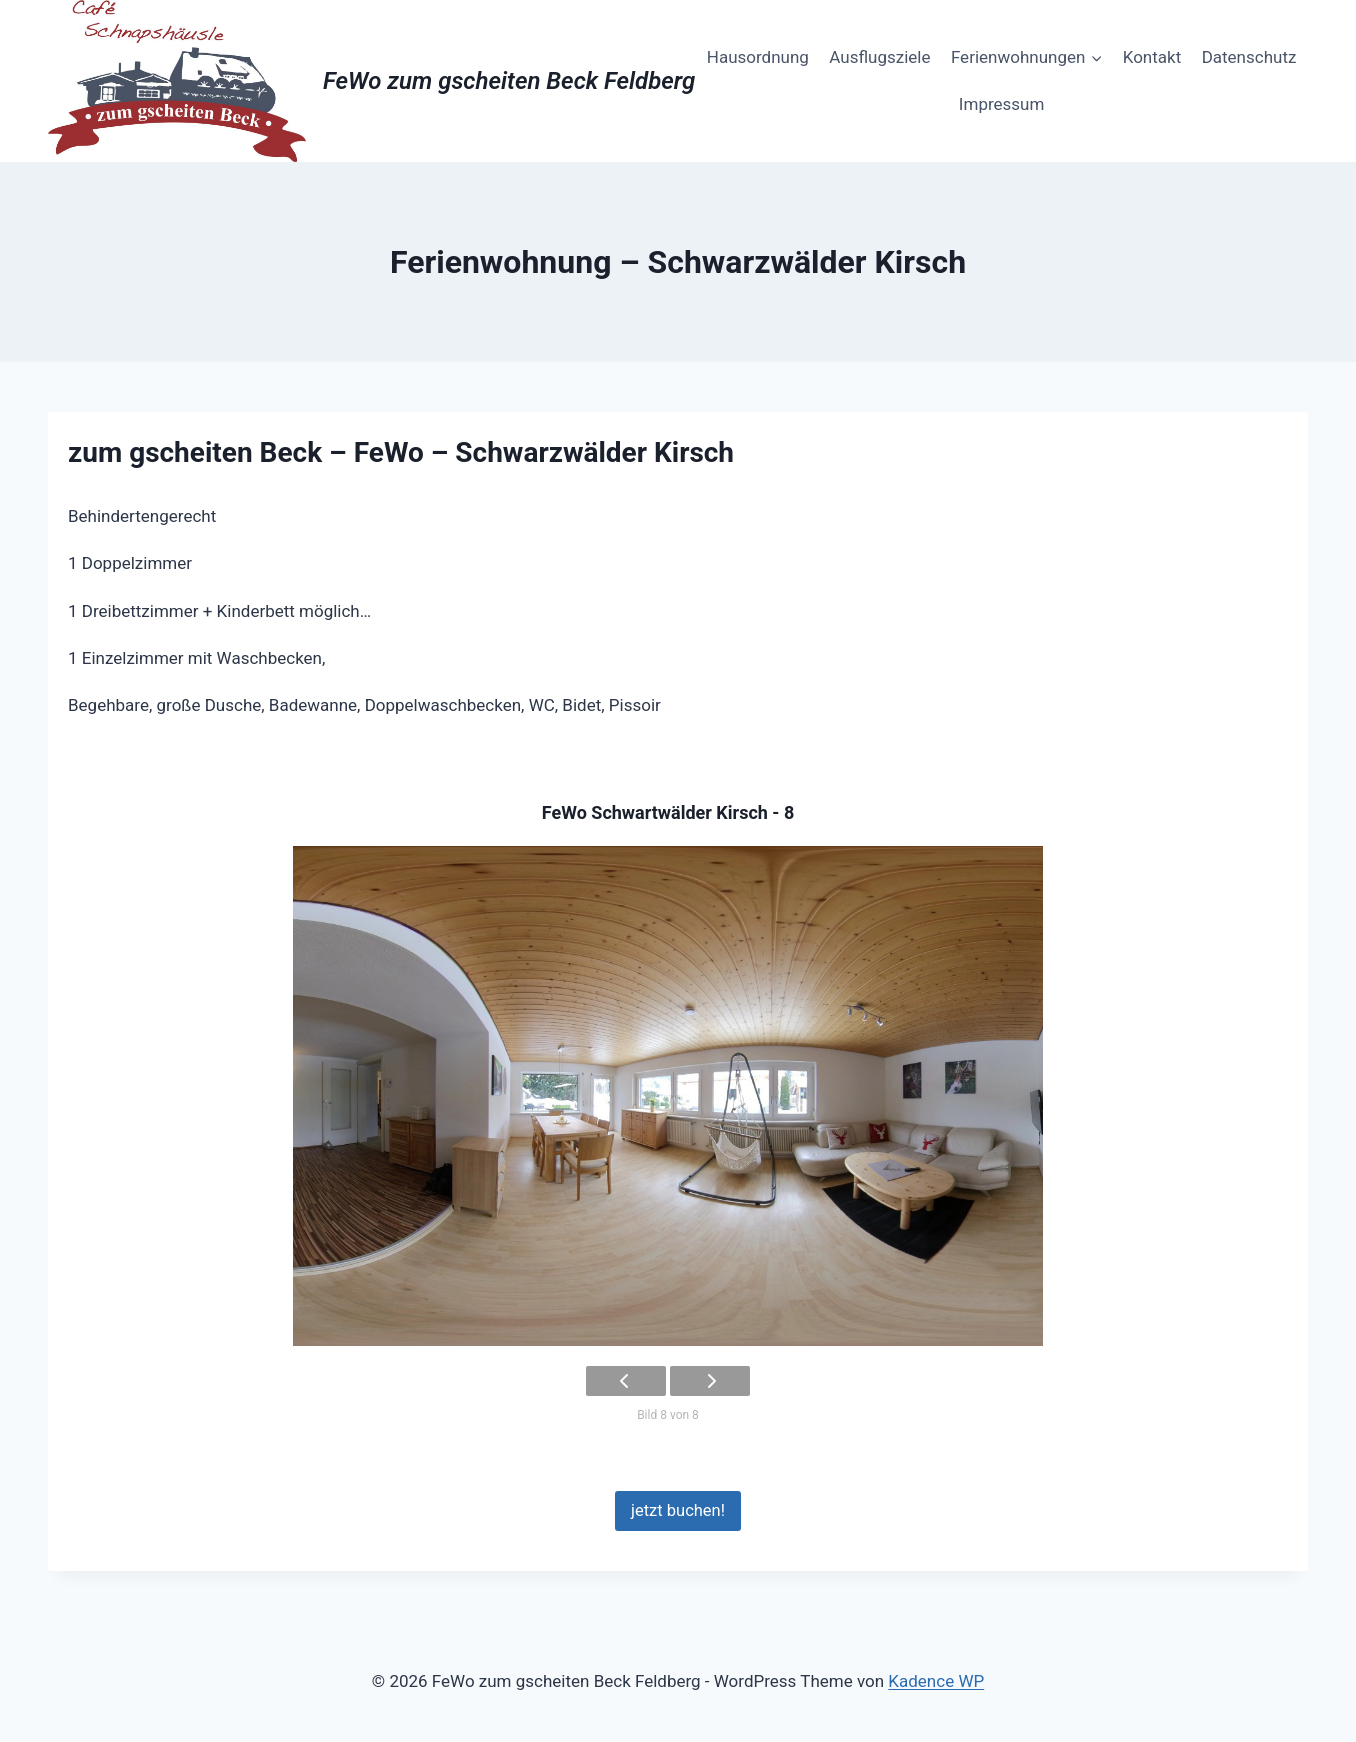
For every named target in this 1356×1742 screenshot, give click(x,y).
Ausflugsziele (879, 57)
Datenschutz (1249, 57)
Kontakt (1152, 57)
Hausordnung (758, 57)
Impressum (1002, 104)
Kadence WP (936, 1681)
